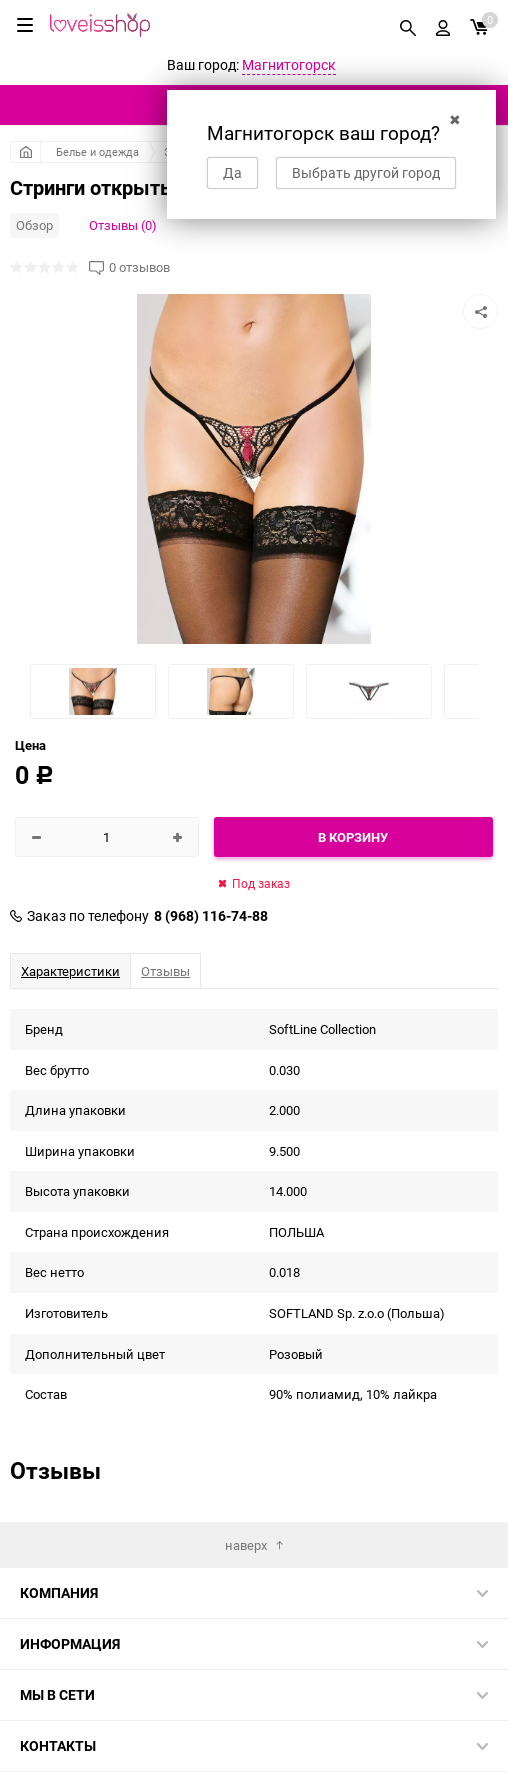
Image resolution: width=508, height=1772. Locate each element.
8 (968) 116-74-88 (211, 916)
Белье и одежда (97, 151)
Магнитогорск (289, 64)
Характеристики (70, 971)
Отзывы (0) (123, 225)
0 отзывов (139, 267)
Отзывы (165, 971)
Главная (25, 152)
